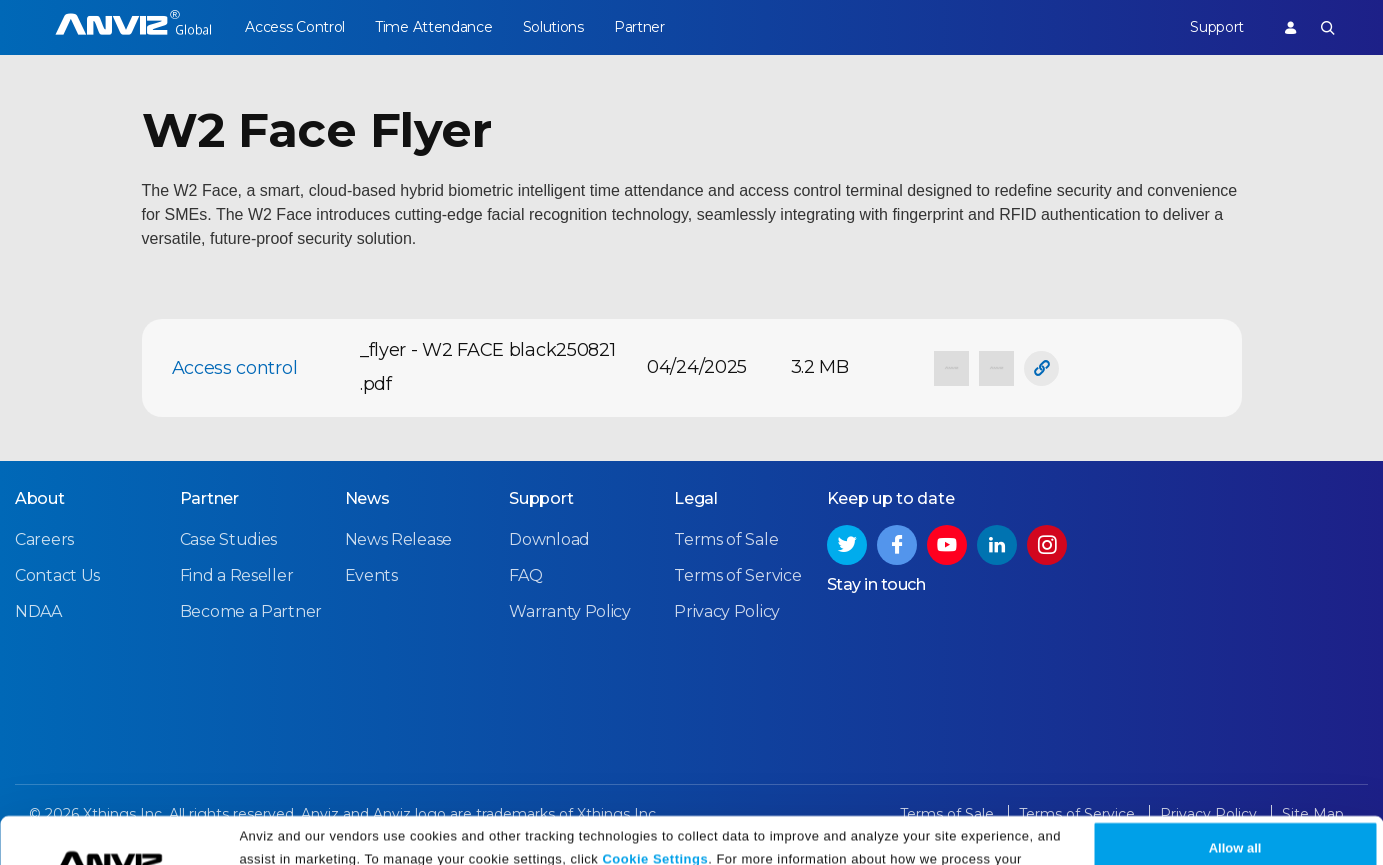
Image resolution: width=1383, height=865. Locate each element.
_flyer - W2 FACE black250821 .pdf (488, 367)
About (40, 498)
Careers (44, 539)
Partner (639, 27)
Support (1217, 27)
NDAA (38, 611)
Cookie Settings (655, 817)
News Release (398, 539)
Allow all (1235, 807)
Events (371, 575)
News (367, 498)
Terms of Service (737, 575)
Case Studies (228, 539)
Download (549, 539)
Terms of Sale (726, 539)
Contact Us (57, 575)
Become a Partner (251, 611)
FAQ (525, 575)
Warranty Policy (570, 611)
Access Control (295, 27)
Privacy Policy (534, 842)
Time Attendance (434, 27)
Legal (696, 498)
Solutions (553, 27)
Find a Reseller (237, 575)
